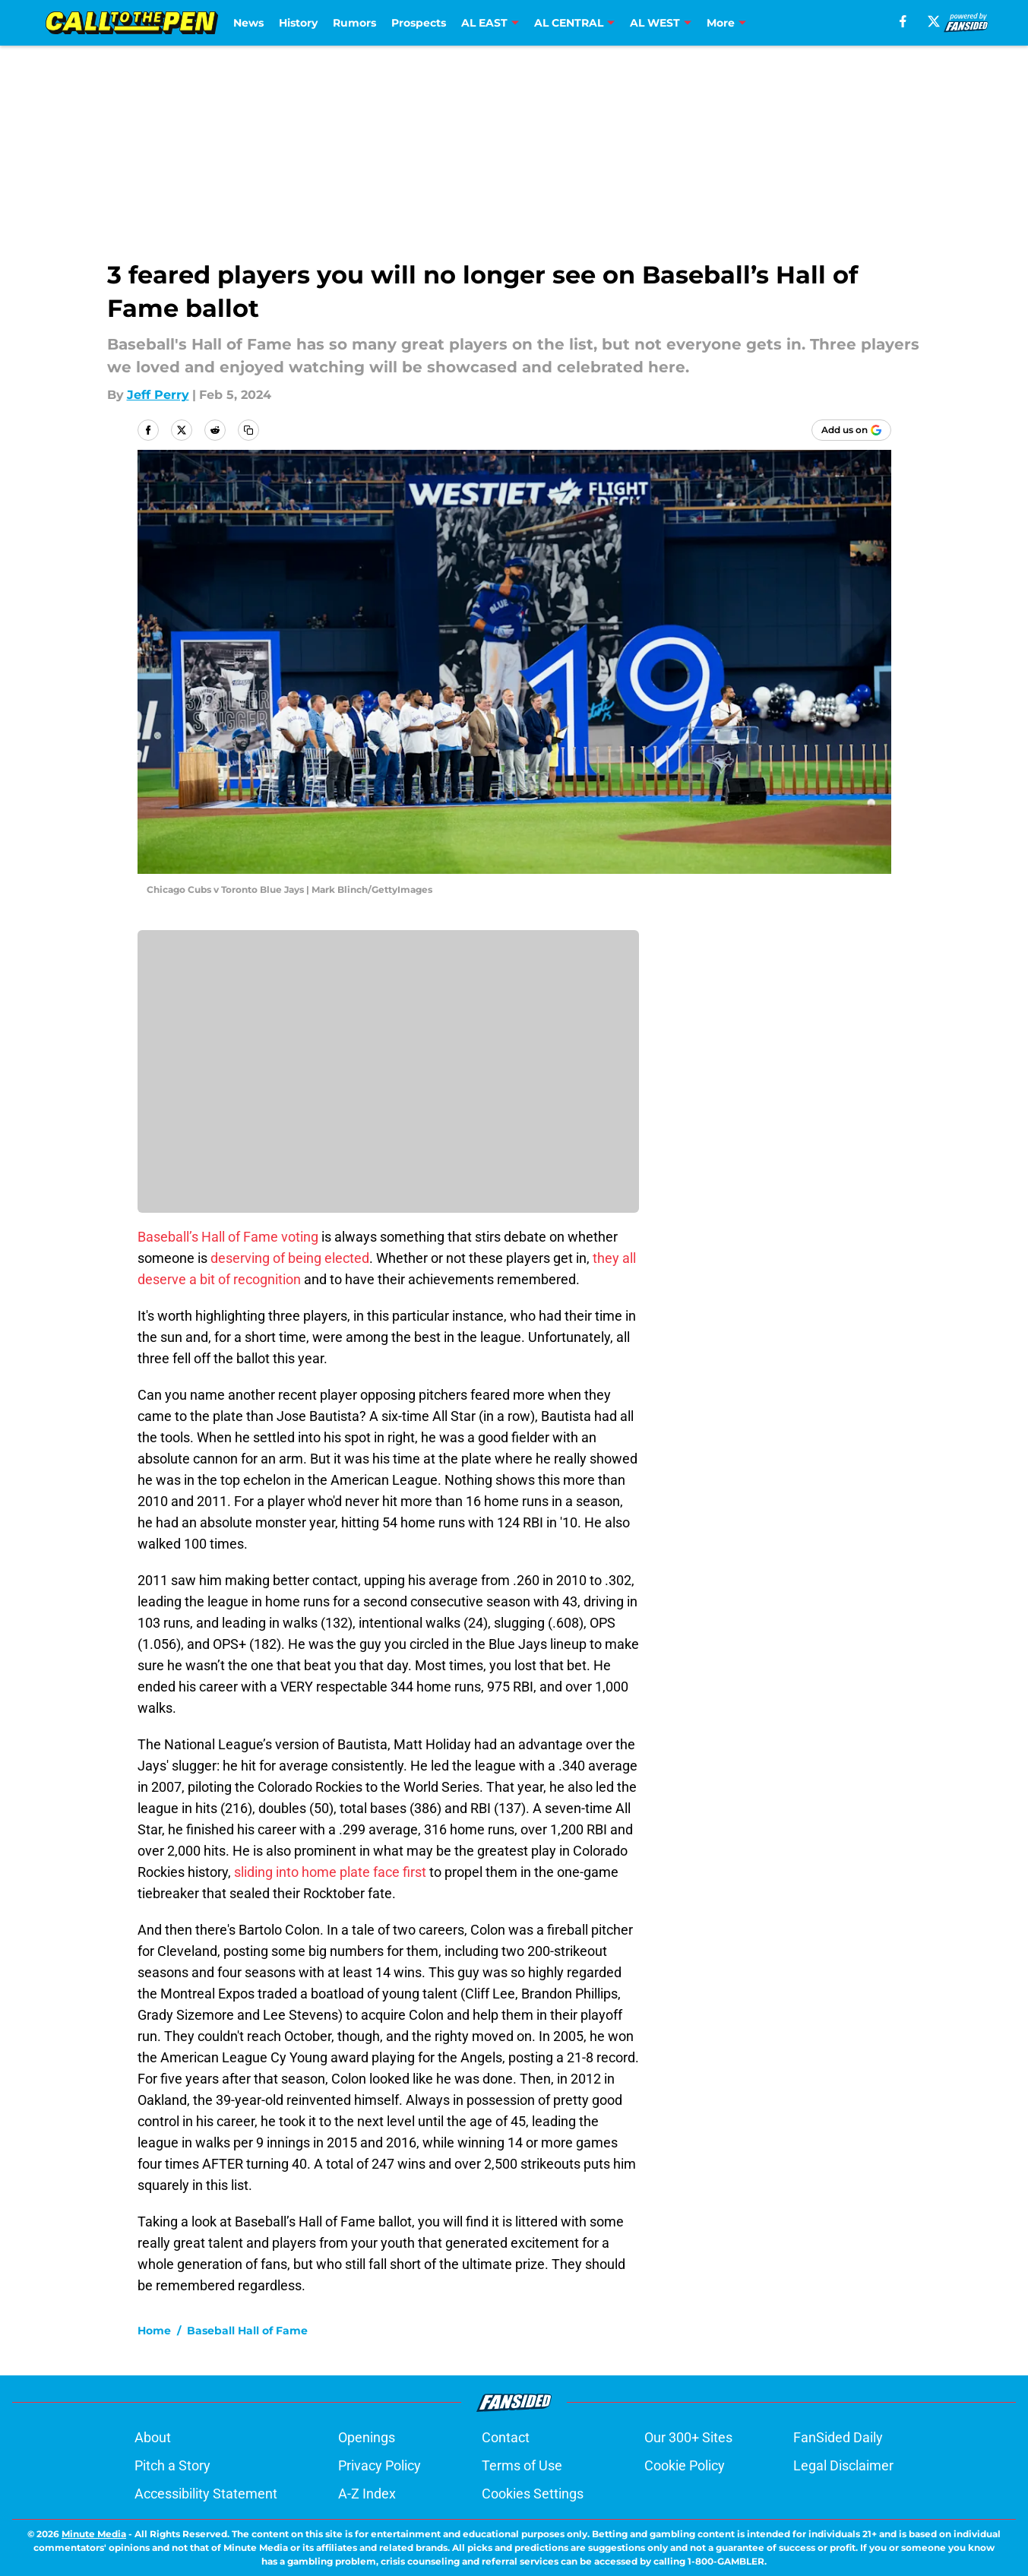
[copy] (248, 430)
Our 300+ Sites (688, 2437)
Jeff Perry (158, 395)
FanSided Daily (838, 2437)
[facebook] (903, 21)
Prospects (418, 23)
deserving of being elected (289, 1258)
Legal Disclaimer (843, 2465)
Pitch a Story (172, 2465)
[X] (934, 21)
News (248, 23)
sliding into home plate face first (330, 1872)
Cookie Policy (684, 2465)
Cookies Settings (533, 2494)
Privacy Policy (379, 2465)
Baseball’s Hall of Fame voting (228, 1237)
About (152, 2437)
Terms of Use (522, 2465)
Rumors (354, 23)
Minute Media (94, 2534)
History (298, 23)
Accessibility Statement (205, 2494)
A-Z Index (367, 2494)
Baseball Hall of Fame (247, 2330)
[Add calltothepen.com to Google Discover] (851, 430)
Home (154, 2330)
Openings (366, 2437)
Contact (506, 2437)
